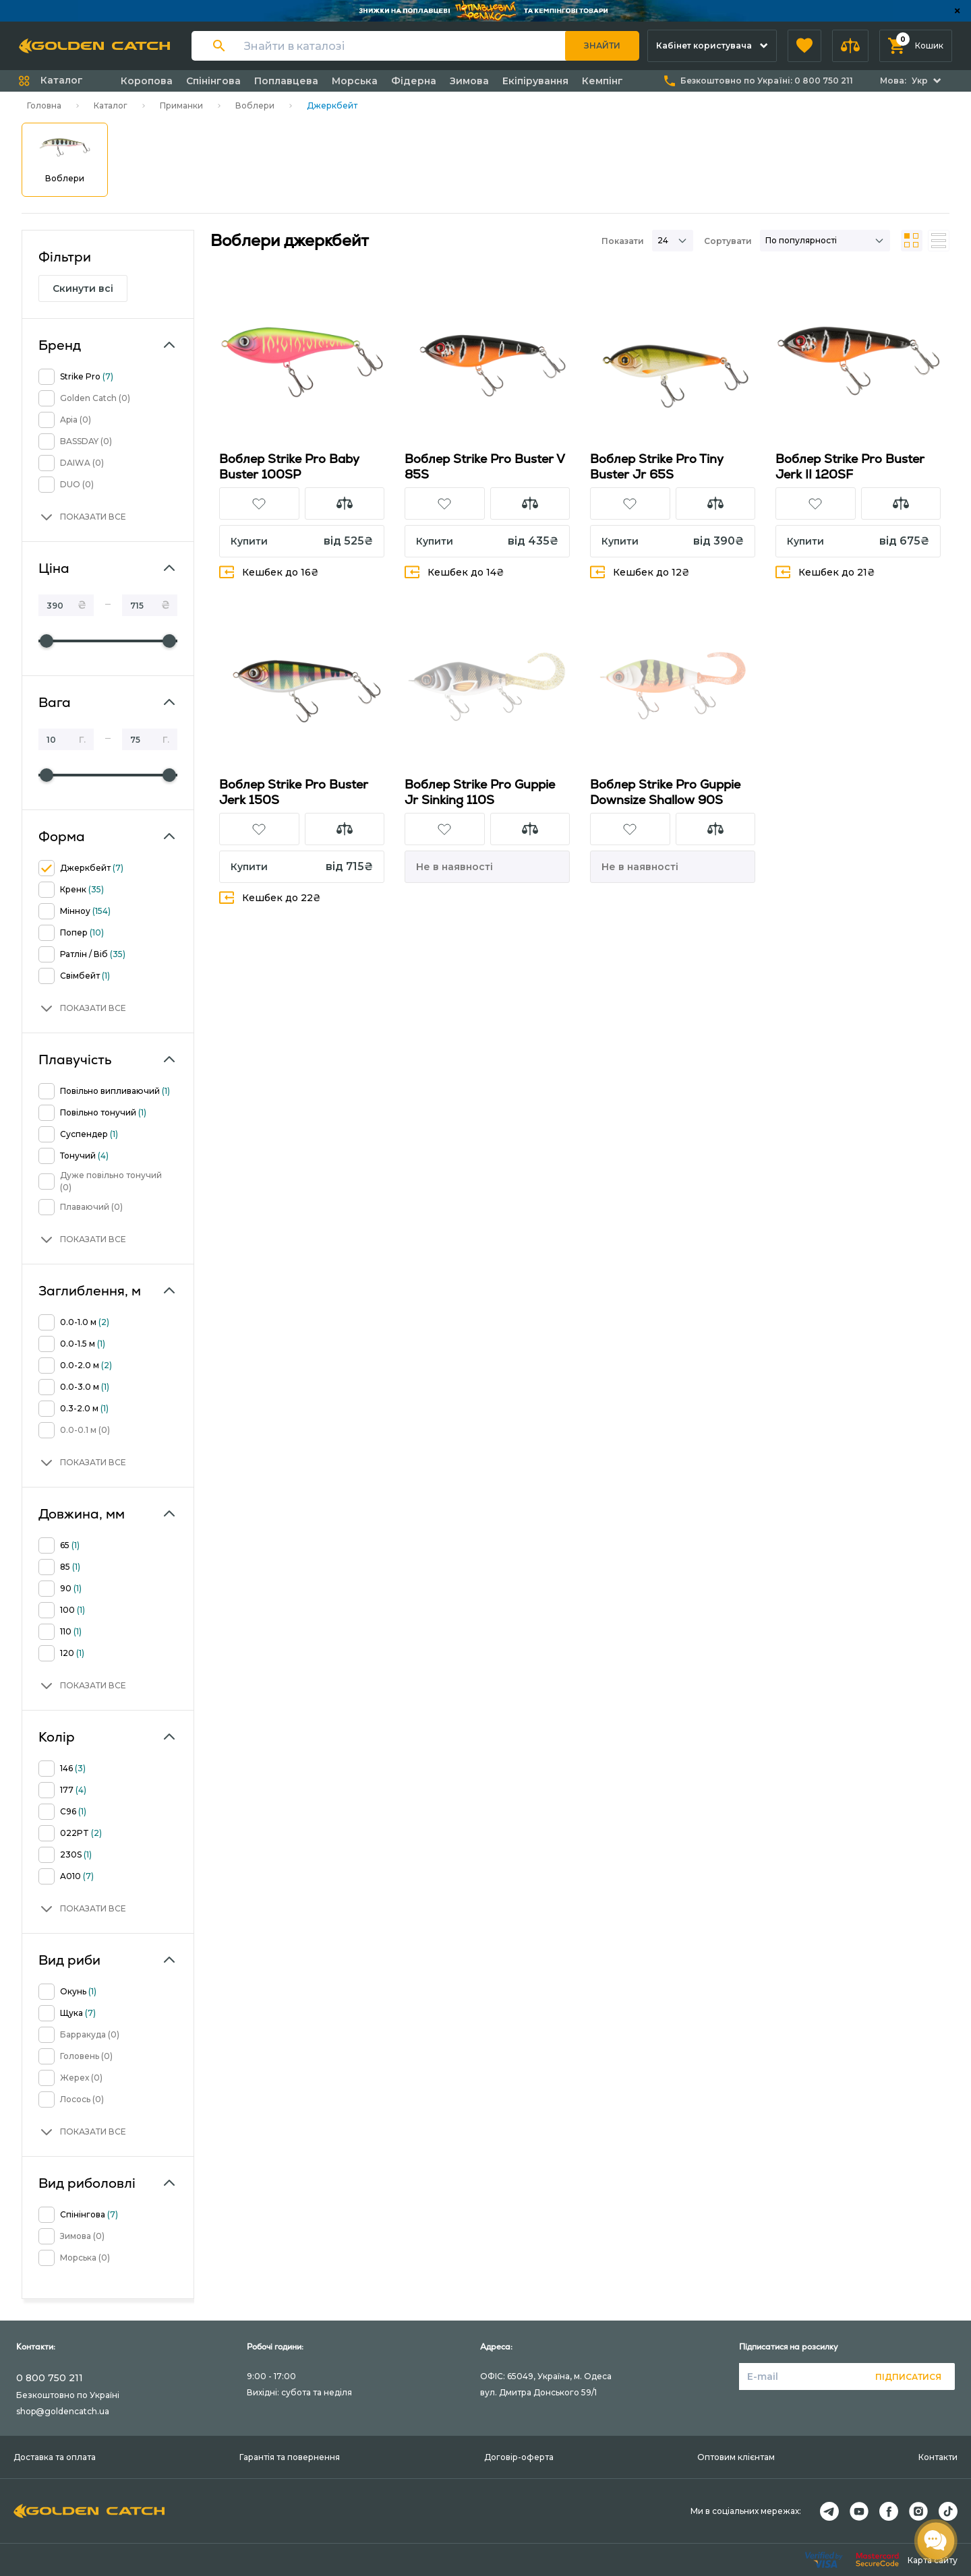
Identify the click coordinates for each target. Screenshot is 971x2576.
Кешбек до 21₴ (825, 571)
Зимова (469, 81)
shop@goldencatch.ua (62, 2411)
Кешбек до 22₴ (270, 897)
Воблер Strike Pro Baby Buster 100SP (289, 466)
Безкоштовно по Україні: (766, 80)
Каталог (110, 105)
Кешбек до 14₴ (454, 571)
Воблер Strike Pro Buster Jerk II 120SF (849, 466)
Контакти (938, 2457)
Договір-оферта (519, 2457)
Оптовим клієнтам (736, 2457)
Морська (355, 81)
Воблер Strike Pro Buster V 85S (484, 466)
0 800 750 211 (49, 2378)
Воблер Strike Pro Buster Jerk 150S (293, 791)
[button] (804, 46)
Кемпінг (602, 81)
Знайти (602, 45)
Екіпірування (535, 81)
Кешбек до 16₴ (269, 571)
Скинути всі (83, 288)
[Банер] (485, 11)
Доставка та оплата (54, 2457)
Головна (44, 105)
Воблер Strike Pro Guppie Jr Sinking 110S (480, 791)
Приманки (181, 105)
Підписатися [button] (908, 2377)
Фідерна (413, 81)
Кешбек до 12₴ (640, 571)
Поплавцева (286, 81)
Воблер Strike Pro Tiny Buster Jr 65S (657, 466)
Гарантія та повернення (289, 2457)
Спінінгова (213, 81)
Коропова (147, 81)
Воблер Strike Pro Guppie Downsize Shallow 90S (665, 791)
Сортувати (728, 241)
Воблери (254, 105)
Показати (622, 241)
